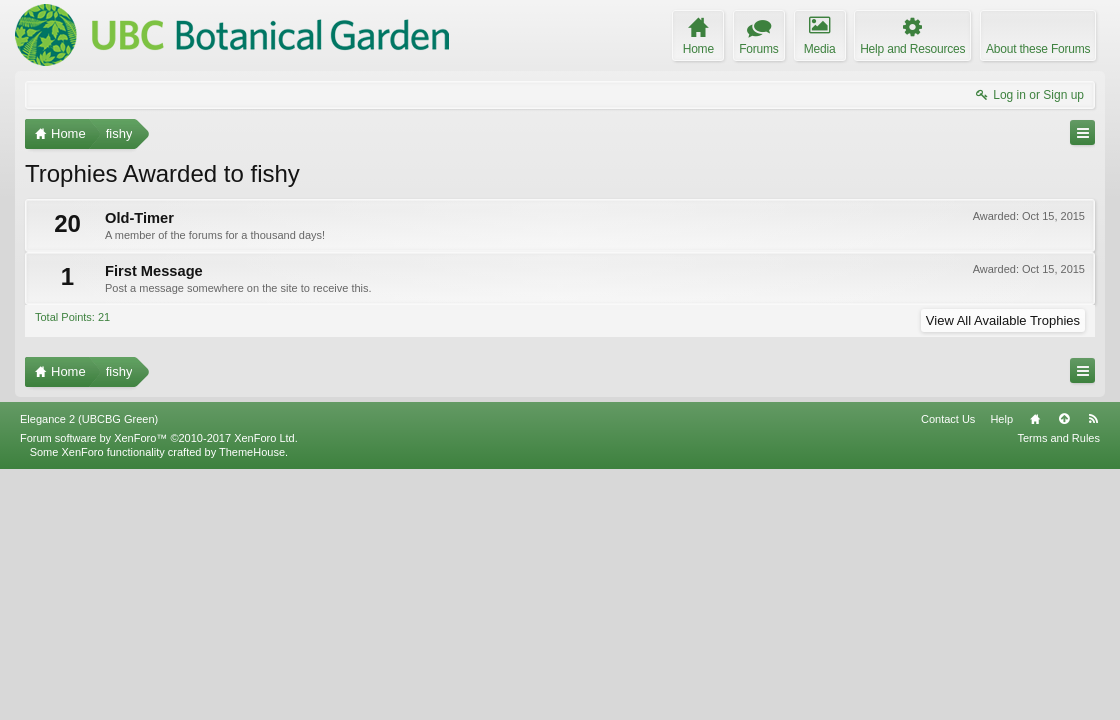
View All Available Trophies (1003, 320)
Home (1035, 669)
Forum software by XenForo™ (159, 688)
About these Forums (1038, 49)
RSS (1093, 669)
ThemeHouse (252, 702)
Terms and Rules (1058, 688)
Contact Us (948, 669)
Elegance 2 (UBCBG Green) (89, 669)
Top (1064, 669)
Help (1001, 669)
